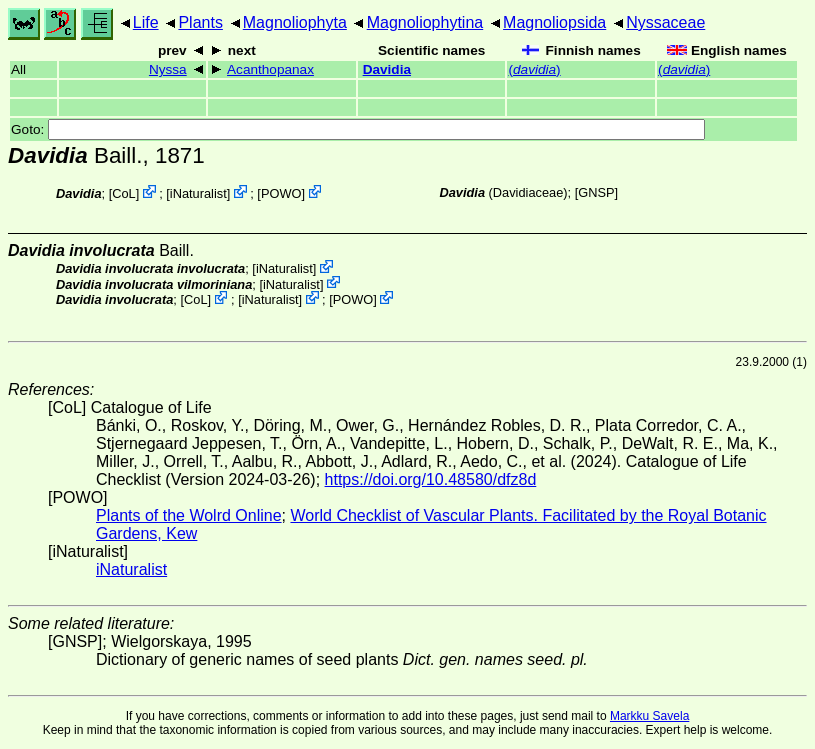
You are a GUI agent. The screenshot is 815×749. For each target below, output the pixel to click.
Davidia (387, 69)
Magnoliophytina (425, 22)
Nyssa (168, 69)
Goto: (358, 129)
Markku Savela (649, 716)
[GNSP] (596, 192)
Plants (200, 22)
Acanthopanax (270, 69)
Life (146, 22)
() (534, 69)
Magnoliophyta (295, 22)
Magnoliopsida (554, 22)
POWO (281, 193)
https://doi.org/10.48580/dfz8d (431, 479)
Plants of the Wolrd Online (189, 515)
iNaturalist (198, 193)
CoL (123, 193)
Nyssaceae (665, 22)
